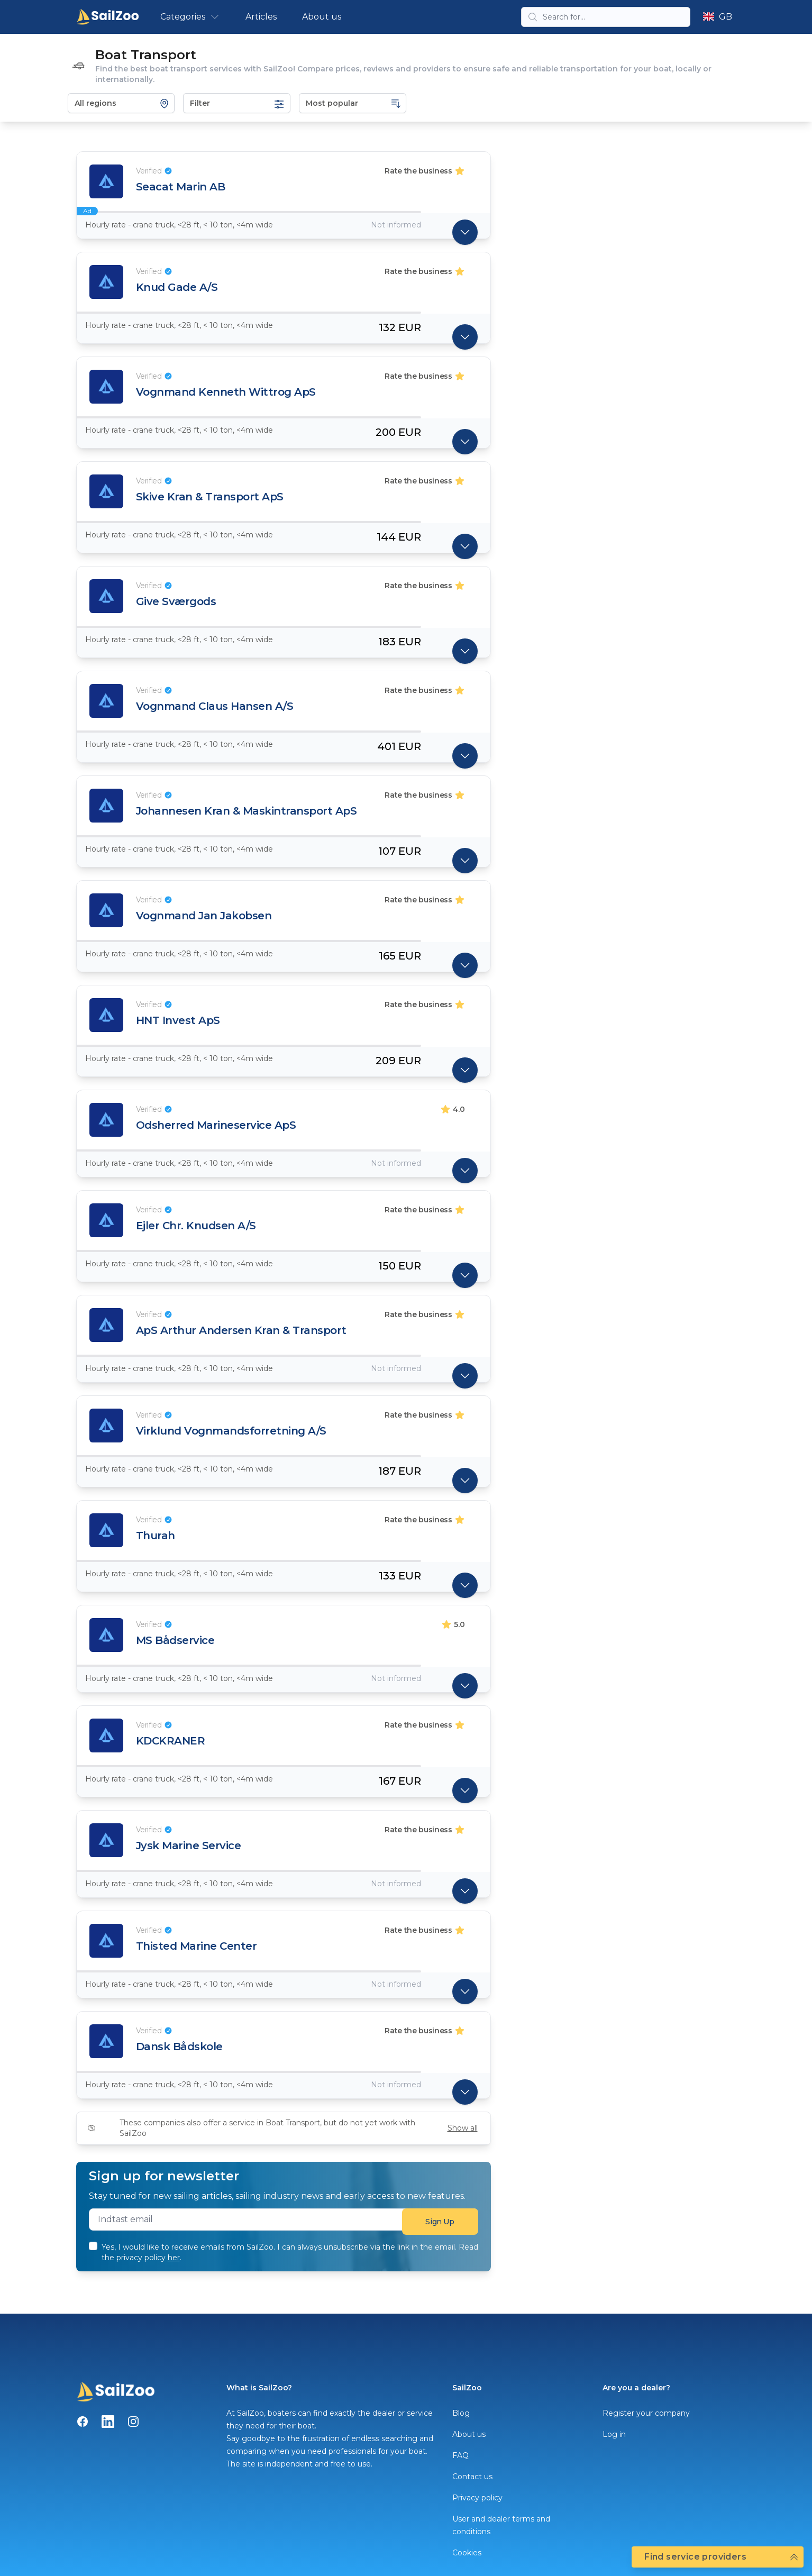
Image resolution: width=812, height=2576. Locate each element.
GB (717, 17)
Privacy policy (477, 2497)
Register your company (646, 2413)
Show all (463, 2128)
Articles (261, 17)
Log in (614, 2434)
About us (321, 17)
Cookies (466, 2552)
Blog (461, 2413)
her (174, 2257)
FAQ (460, 2455)
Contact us (472, 2476)
